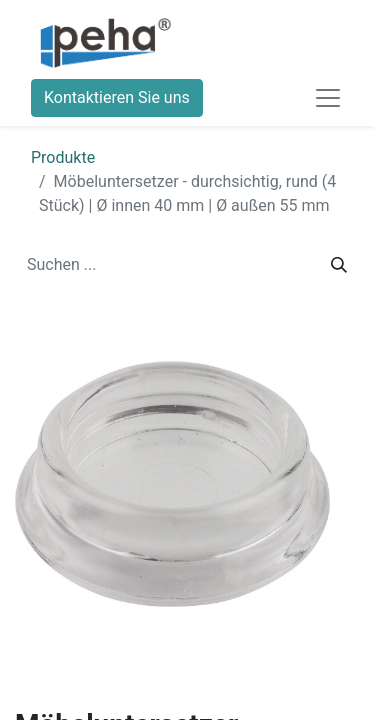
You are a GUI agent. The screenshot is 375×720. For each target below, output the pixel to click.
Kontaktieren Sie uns (117, 97)
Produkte (63, 157)
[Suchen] (339, 265)
